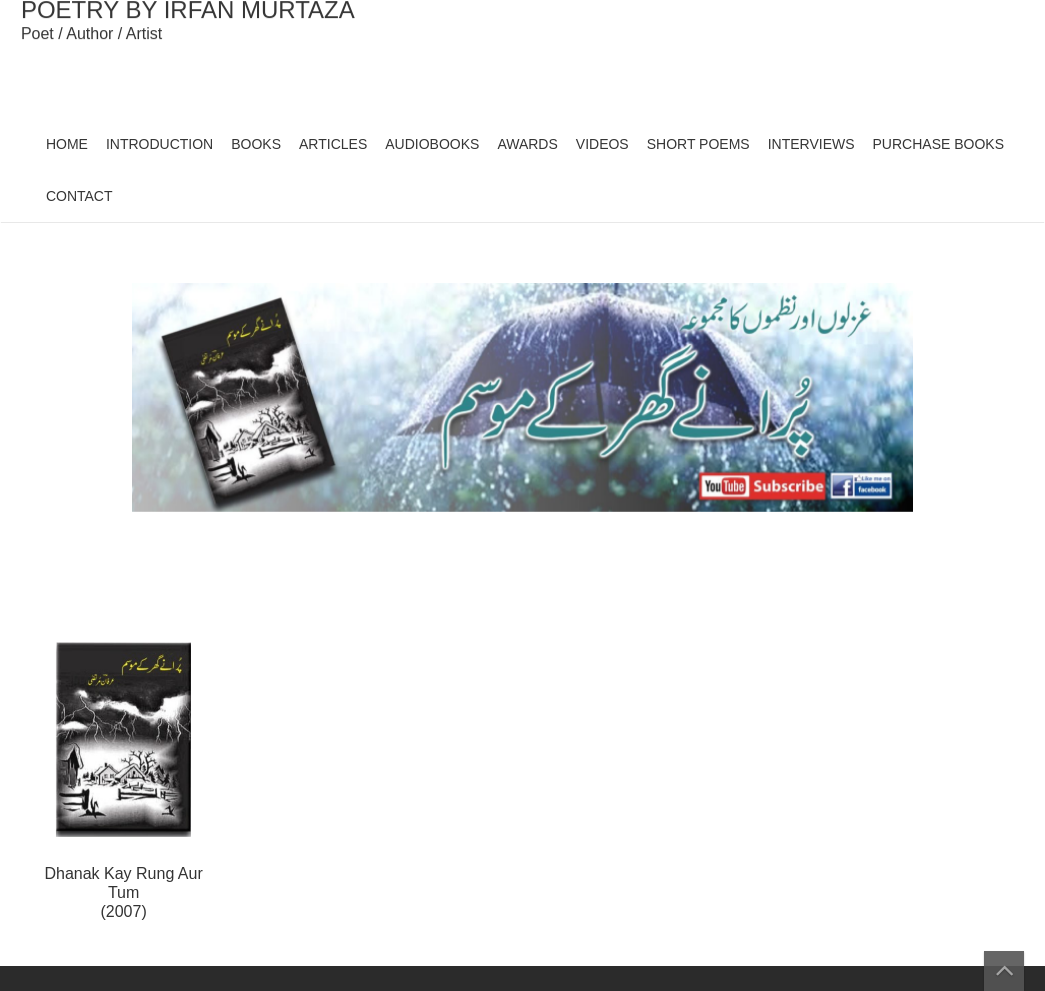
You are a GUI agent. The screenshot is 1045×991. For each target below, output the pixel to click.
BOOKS (256, 144)
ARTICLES (333, 144)
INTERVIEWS (811, 144)
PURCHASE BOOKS (938, 144)
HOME (67, 144)
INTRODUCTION (159, 144)
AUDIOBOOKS (432, 144)
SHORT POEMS (698, 144)
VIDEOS (602, 144)
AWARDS (527, 144)
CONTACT (79, 196)
